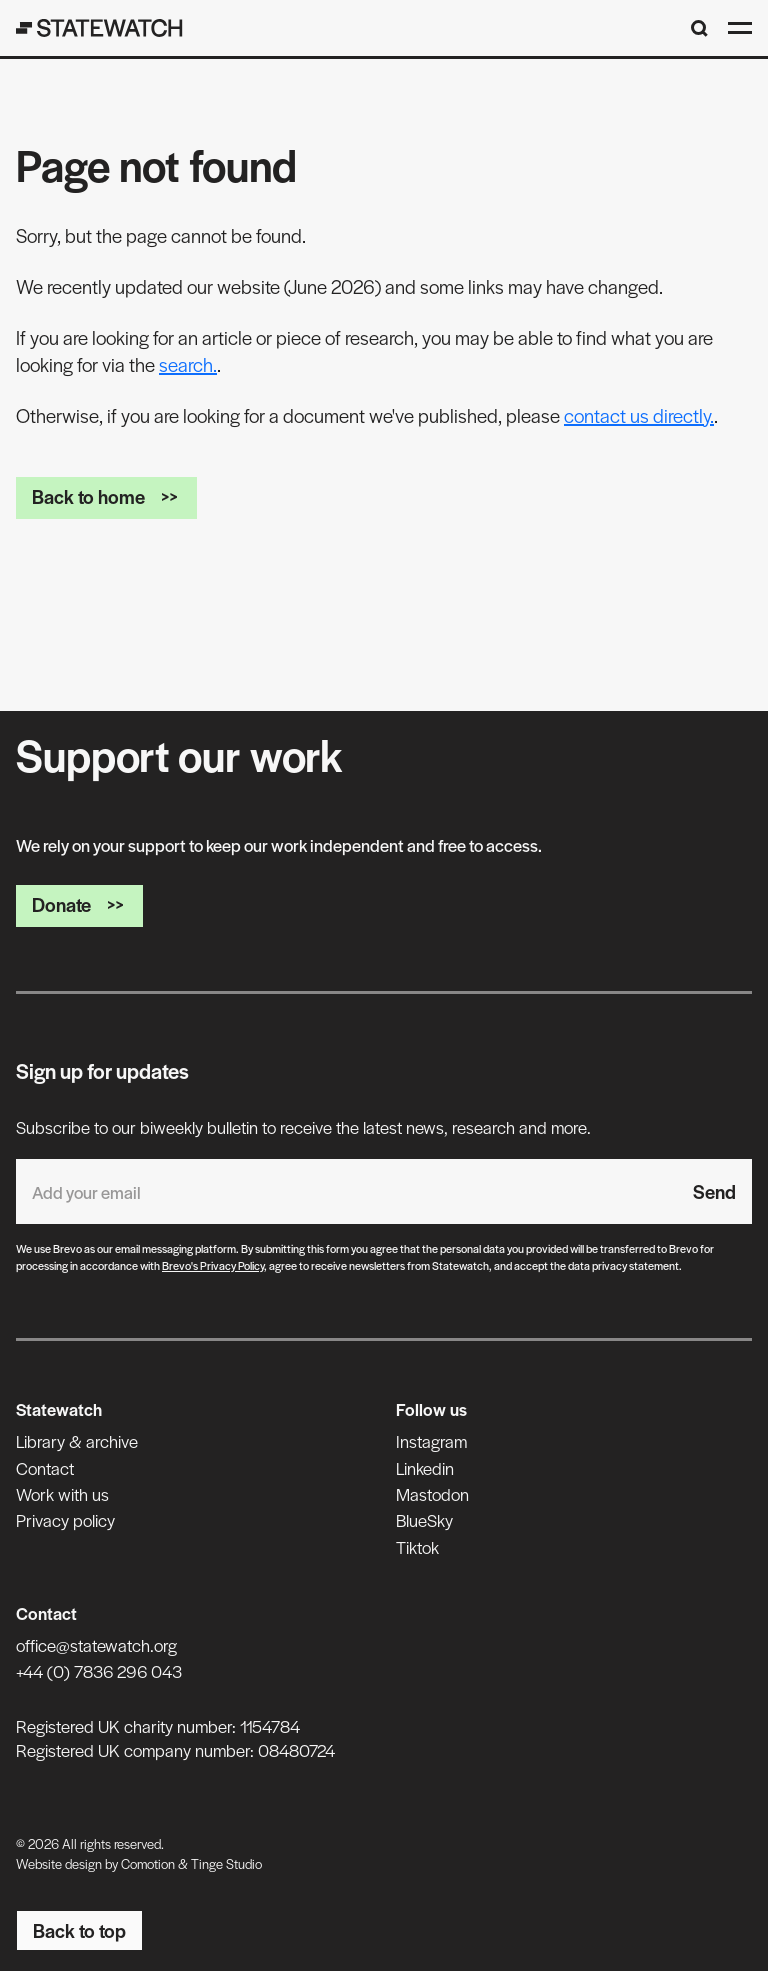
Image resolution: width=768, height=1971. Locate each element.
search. (188, 364)
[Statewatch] (99, 28)
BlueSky (424, 1520)
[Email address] (346, 1191)
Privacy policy (65, 1520)
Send (714, 1191)
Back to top (79, 1930)
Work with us (62, 1494)
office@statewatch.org (96, 1645)
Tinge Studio (226, 1863)
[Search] (699, 28)
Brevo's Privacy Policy (213, 1265)
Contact (45, 1468)
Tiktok (417, 1547)
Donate (79, 904)
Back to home (106, 496)
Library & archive (77, 1441)
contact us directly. (639, 415)
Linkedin (425, 1468)
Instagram (431, 1441)
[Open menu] (740, 28)
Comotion (148, 1863)
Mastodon (432, 1494)
